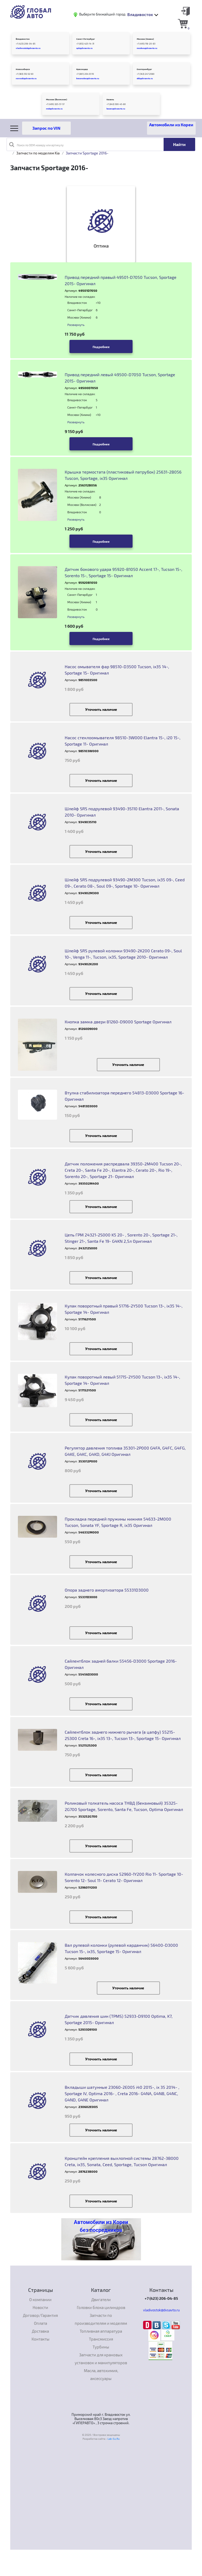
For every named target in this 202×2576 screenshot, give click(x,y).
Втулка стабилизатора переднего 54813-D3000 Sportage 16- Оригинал (124, 1095)
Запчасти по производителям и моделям (101, 2319)
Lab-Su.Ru (114, 2438)
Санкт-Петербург (85, 39)
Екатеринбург (144, 69)
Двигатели (101, 2299)
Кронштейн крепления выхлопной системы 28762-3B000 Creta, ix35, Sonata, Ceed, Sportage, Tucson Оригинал (122, 2161)
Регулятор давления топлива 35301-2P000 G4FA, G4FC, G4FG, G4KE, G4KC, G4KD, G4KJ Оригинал (125, 1451)
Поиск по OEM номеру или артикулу (36, 144)
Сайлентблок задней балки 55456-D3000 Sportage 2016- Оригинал (121, 1664)
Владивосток (23, 39)
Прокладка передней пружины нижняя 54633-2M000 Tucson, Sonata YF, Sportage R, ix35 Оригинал (118, 1522)
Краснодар (82, 69)
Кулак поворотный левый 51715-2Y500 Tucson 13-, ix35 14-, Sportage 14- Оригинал (122, 1380)
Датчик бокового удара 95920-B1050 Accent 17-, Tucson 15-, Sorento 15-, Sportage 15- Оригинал (123, 572)
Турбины (101, 2346)
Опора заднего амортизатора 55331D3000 (107, 1589)
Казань (110, 99)
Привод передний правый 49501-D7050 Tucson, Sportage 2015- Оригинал (120, 280)
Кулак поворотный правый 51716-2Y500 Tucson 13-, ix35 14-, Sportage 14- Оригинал (124, 1309)
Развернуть (75, 324)
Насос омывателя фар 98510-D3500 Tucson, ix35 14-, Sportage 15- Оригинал (117, 669)
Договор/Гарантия (40, 2315)
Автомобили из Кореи (171, 124)
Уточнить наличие (101, 709)
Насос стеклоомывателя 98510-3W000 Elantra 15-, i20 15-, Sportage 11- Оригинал (122, 740)
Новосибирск (23, 69)
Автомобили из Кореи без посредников (101, 2226)
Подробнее (101, 347)
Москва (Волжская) (56, 99)
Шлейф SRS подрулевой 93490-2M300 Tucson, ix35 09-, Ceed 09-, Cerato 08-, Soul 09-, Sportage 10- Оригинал (125, 882)
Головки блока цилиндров (101, 2307)
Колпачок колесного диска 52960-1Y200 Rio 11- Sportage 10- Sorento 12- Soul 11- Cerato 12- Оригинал (124, 1877)
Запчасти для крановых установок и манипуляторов (101, 2358)
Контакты (40, 2339)
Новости (40, 2307)
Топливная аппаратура (101, 2331)
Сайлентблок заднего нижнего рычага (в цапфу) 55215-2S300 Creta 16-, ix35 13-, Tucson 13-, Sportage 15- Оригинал (123, 1735)
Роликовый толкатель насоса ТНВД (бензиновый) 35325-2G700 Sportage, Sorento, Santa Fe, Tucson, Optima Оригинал (124, 1806)
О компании (40, 2299)
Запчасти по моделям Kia (38, 153)
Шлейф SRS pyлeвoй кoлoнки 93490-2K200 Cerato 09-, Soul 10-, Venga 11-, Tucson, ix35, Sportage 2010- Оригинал (123, 953)
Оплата (40, 2323)
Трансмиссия (101, 2339)
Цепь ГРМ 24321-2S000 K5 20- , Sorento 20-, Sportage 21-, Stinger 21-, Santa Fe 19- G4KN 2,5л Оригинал (121, 1238)
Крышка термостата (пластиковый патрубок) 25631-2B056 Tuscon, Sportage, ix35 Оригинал (123, 475)
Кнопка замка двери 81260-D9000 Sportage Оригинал (118, 1021)
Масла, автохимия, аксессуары (101, 2374)
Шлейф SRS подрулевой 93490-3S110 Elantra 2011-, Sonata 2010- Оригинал (122, 811)
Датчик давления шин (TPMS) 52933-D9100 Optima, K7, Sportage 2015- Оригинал (119, 2019)
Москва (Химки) (145, 39)
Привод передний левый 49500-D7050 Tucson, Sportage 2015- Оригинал (120, 377)
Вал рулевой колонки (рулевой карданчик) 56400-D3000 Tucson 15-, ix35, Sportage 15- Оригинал (121, 1948)
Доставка (40, 2331)
